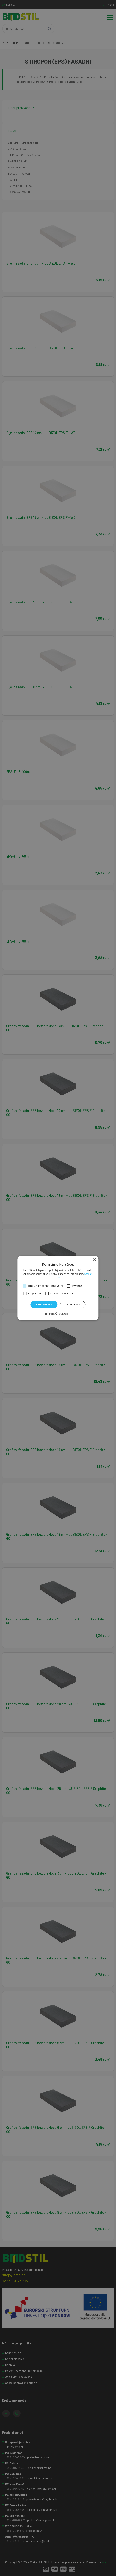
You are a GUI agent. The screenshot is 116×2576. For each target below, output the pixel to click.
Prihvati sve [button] (44, 1304)
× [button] (94, 1259)
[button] (58, 1314)
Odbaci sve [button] (73, 1304)
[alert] (58, 1288)
